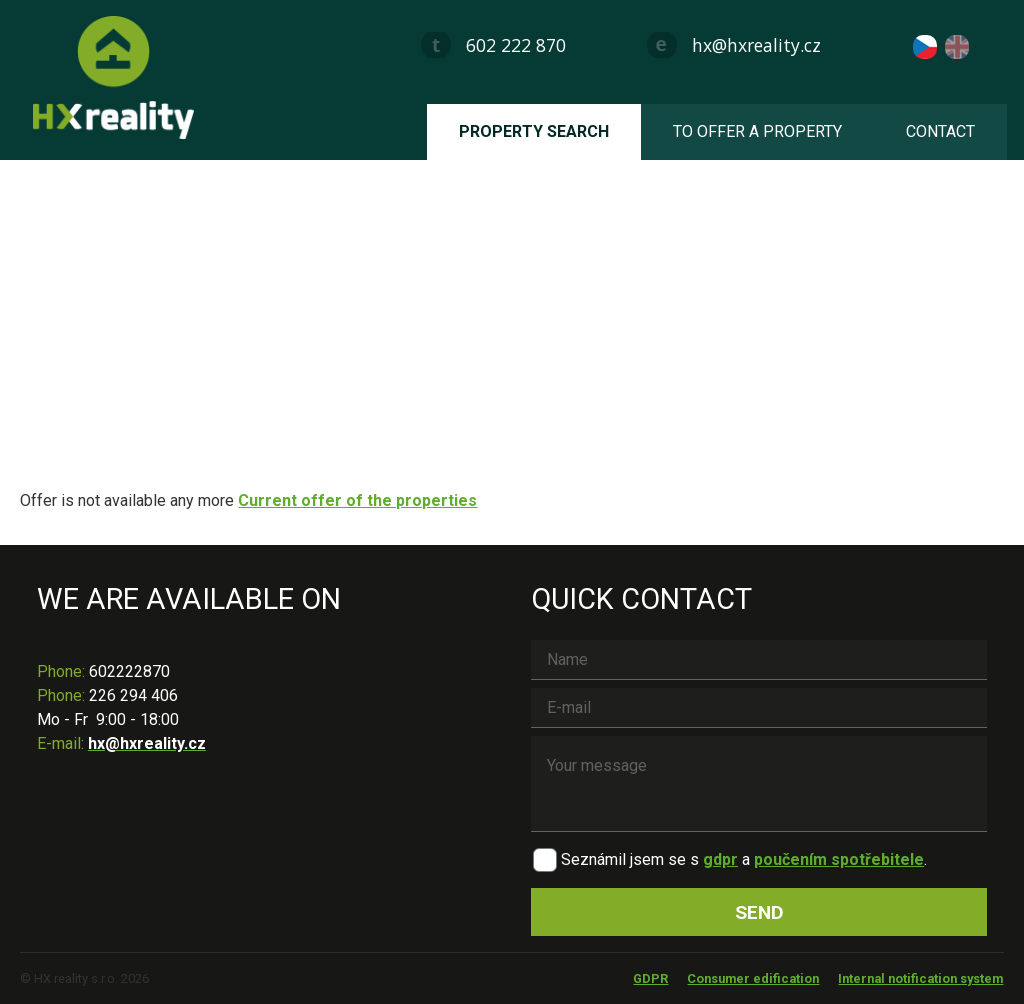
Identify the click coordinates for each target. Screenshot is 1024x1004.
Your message (759, 784)
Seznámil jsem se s (630, 859)
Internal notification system (920, 978)
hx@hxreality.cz (756, 45)
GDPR (650, 978)
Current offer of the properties (357, 500)
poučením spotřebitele (839, 859)
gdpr (720, 859)
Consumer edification (753, 978)
